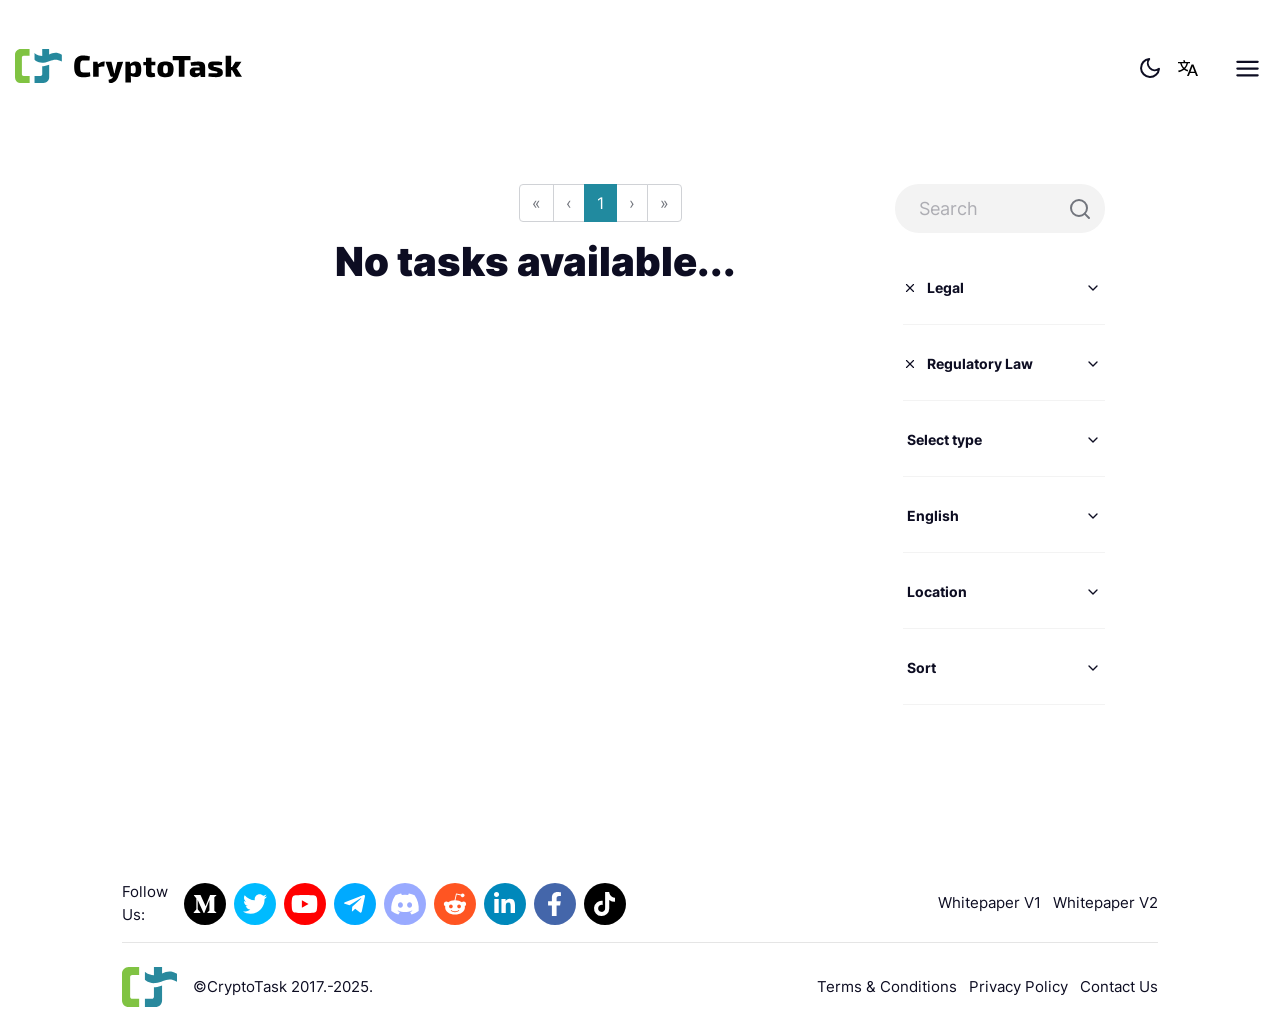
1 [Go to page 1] (600, 203)
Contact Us (1119, 986)
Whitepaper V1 (989, 902)
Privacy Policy (1018, 986)
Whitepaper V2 (1105, 902)
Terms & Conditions (887, 986)
